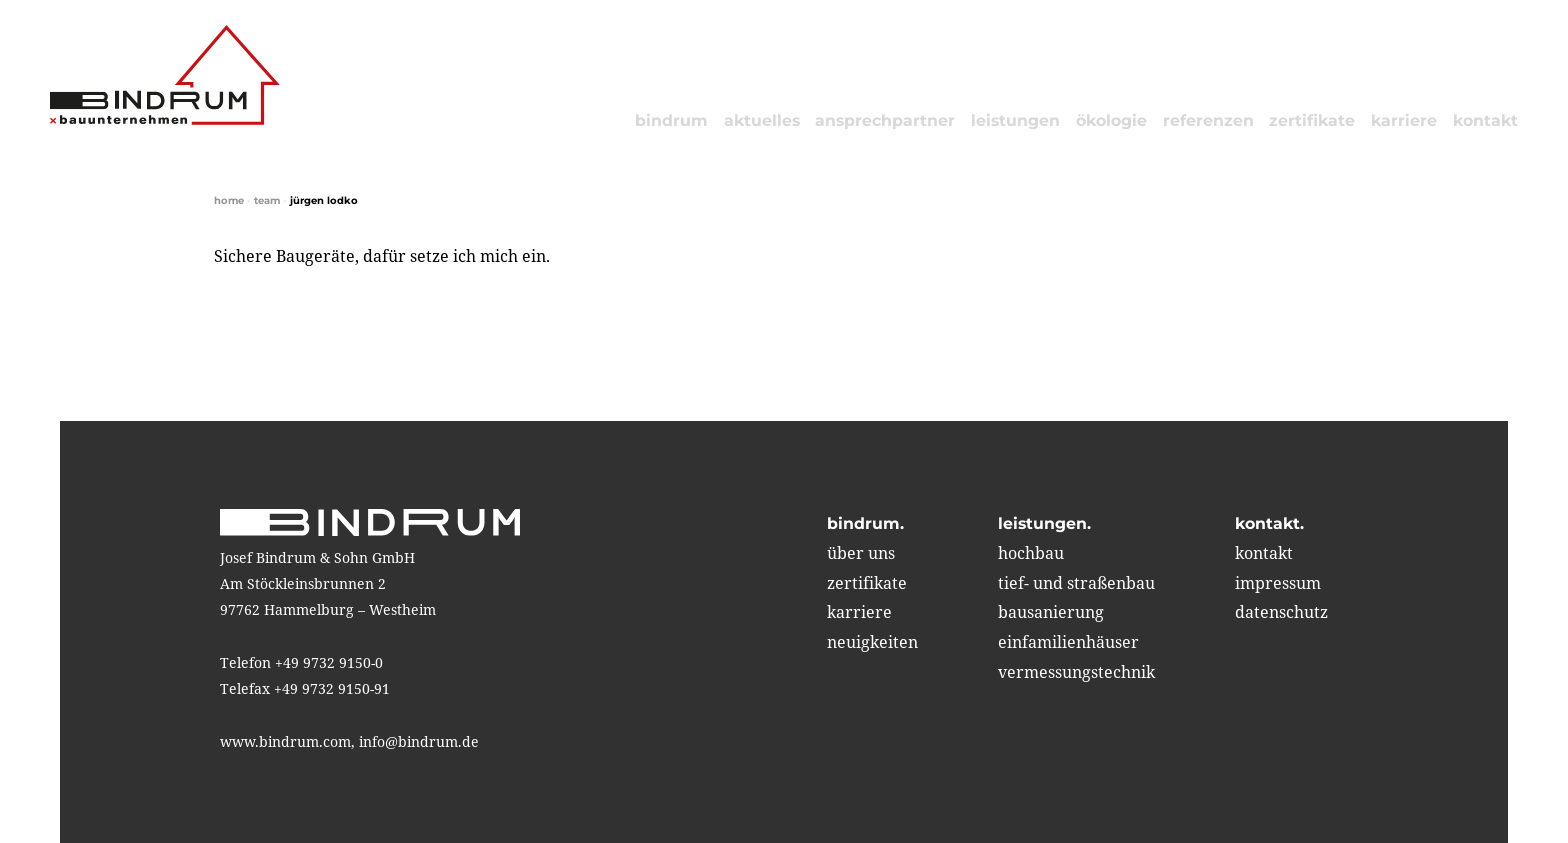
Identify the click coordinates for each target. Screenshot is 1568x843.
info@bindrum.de (419, 741)
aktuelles (762, 120)
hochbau (1031, 553)
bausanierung (1051, 612)
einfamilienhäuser (1068, 642)
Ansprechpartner (885, 120)
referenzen (1208, 120)
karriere (1404, 120)
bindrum (671, 120)
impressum (1278, 583)
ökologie (1111, 120)
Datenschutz (1281, 612)
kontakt (1485, 120)
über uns (861, 553)
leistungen (1015, 120)
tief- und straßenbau (1076, 583)
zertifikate (1312, 120)
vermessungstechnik (1076, 672)
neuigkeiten (872, 642)
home (229, 200)
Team (267, 200)
